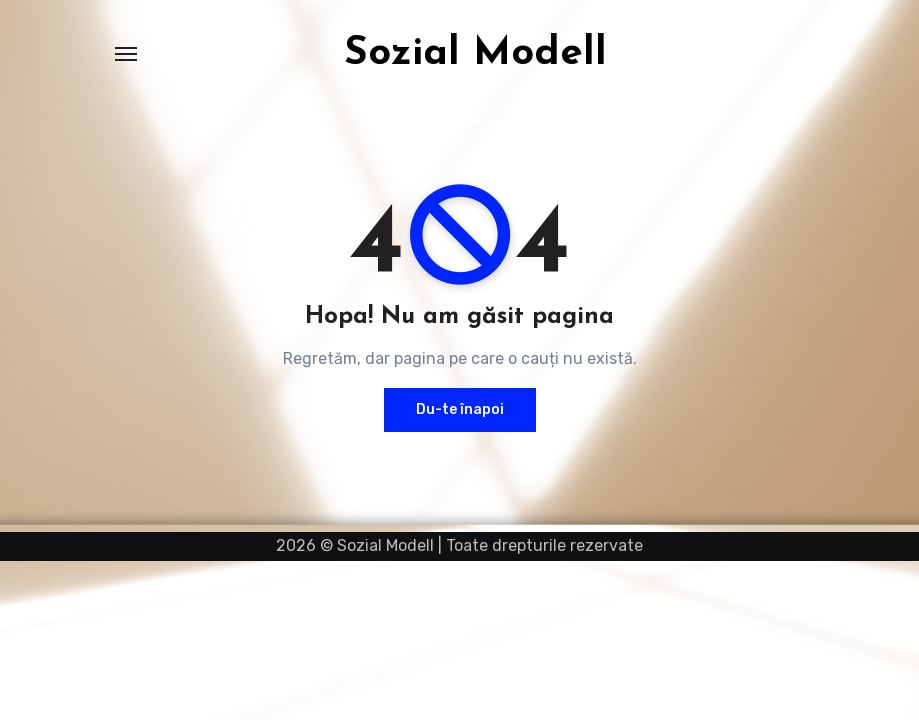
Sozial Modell (475, 54)
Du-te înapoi (460, 409)
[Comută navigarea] (126, 54)
